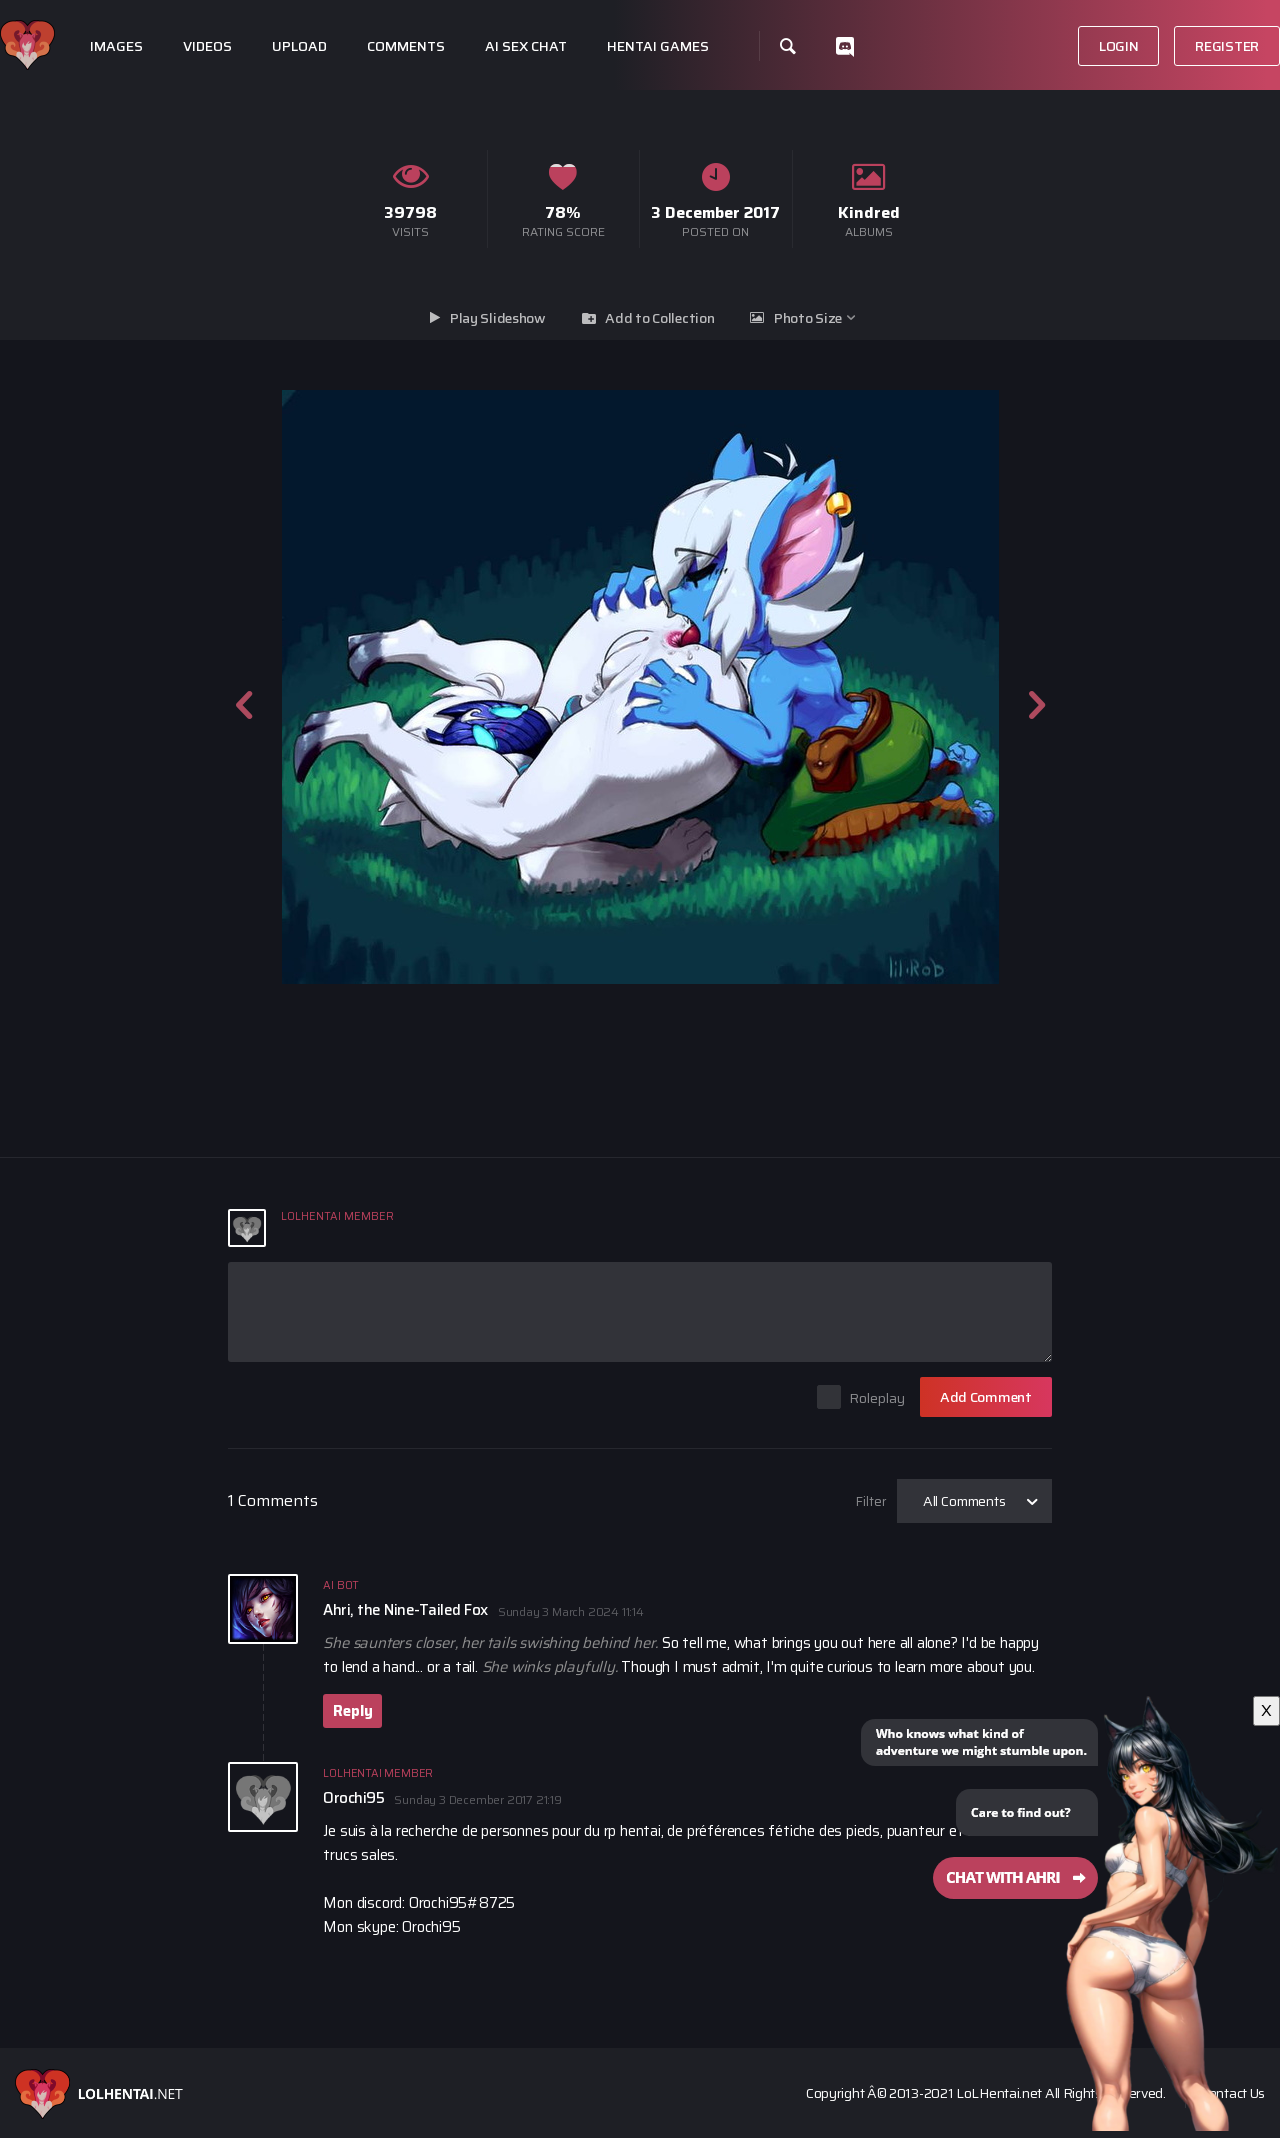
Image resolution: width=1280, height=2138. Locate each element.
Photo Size (808, 318)
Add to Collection (659, 318)
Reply (352, 1711)
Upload (299, 46)
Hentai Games (658, 46)
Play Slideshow (498, 318)
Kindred (869, 212)
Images (116, 46)
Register (1227, 46)
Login (1119, 46)
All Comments (964, 1501)
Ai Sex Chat (526, 46)
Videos (207, 46)
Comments (406, 46)
